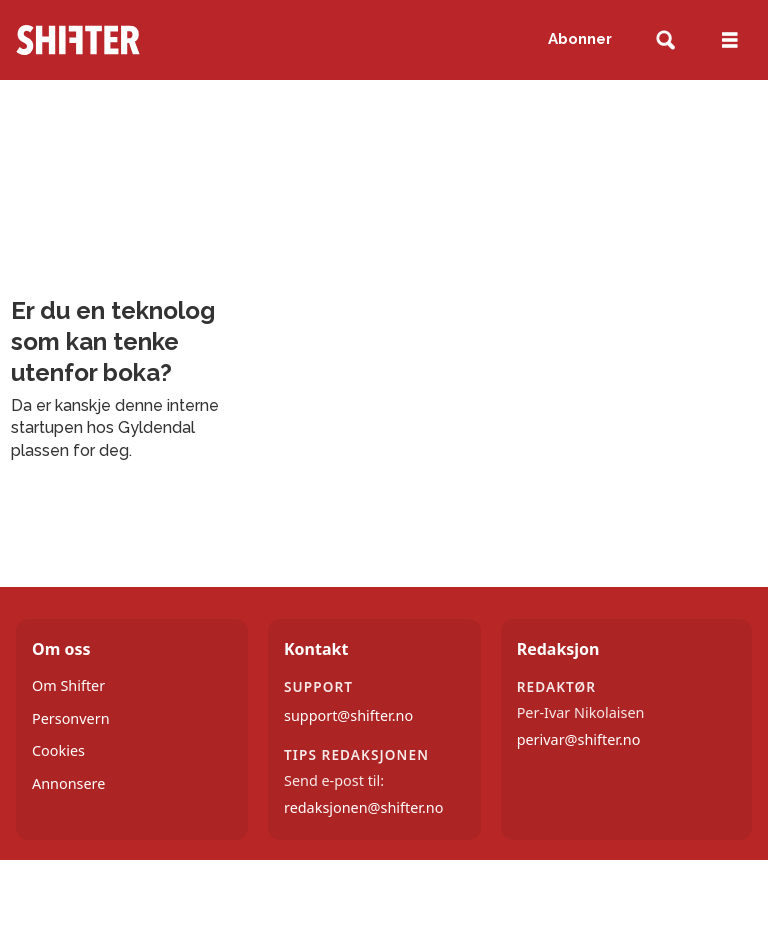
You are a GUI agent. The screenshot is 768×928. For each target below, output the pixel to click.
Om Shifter (68, 685)
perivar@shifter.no (579, 739)
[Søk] (665, 40)
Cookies (58, 750)
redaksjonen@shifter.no (363, 807)
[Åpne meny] (730, 40)
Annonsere (68, 783)
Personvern (71, 718)
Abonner (580, 39)
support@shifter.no (348, 715)
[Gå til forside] (78, 40)
